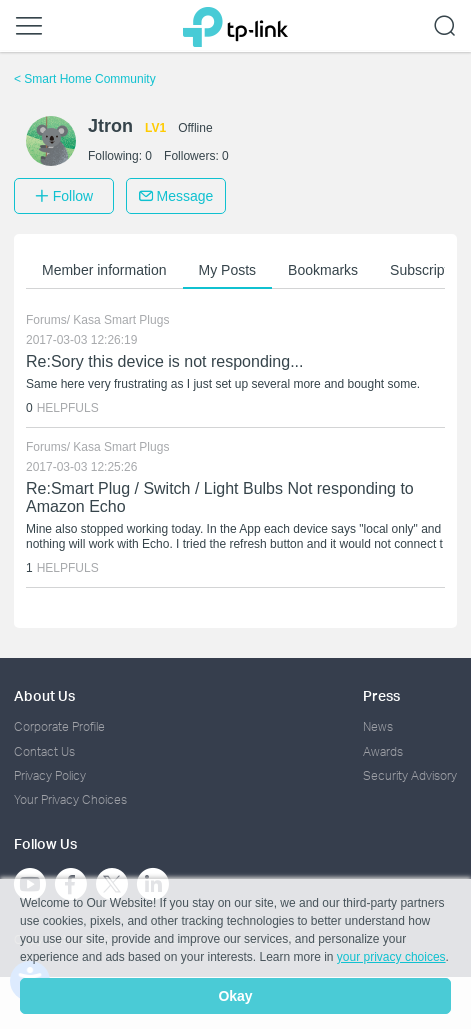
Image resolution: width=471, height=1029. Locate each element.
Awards (383, 751)
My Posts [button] (228, 270)
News (378, 726)
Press (381, 695)
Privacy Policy (50, 775)
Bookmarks (323, 270)
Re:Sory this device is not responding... (164, 361)
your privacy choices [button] (391, 957)
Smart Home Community (85, 79)
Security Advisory (410, 775)
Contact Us (44, 751)
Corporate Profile (59, 726)
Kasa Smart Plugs (121, 320)
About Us (44, 695)
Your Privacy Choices (70, 799)
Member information (104, 270)
